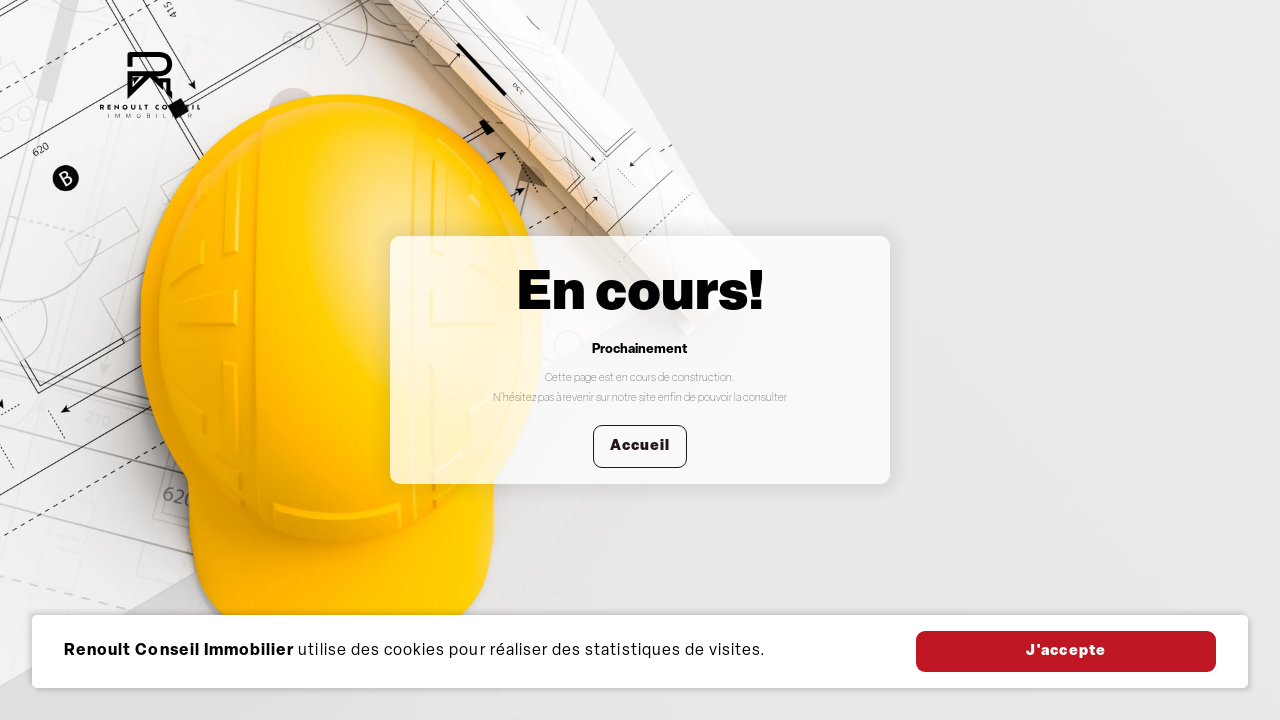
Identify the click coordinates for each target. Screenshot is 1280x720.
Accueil (640, 446)
